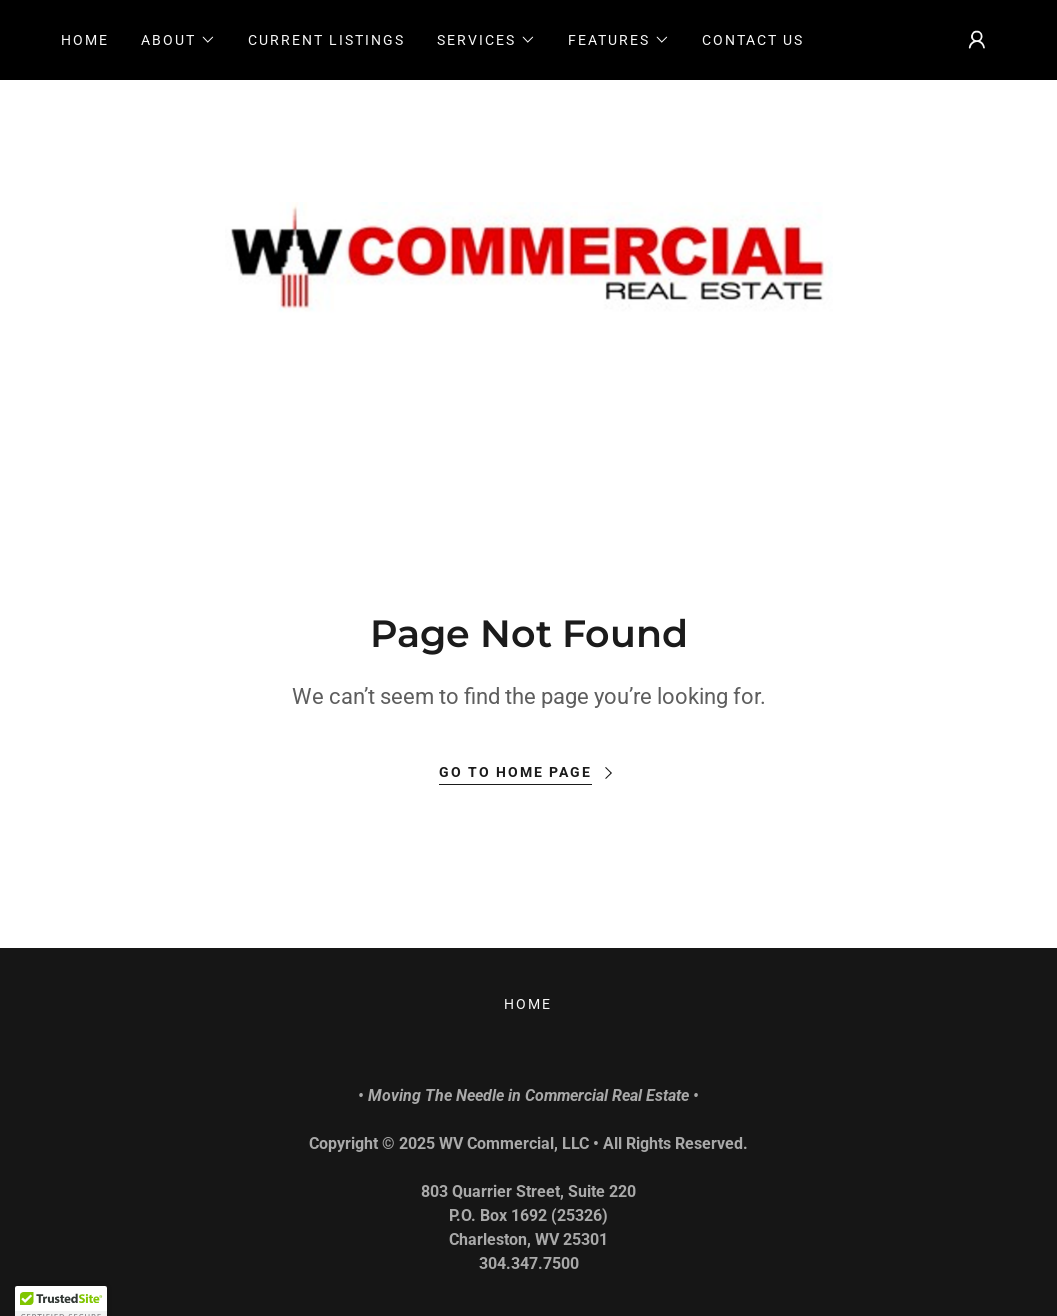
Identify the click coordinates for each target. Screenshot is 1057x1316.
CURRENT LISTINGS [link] (326, 40)
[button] (178, 40)
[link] (529, 262)
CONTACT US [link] (753, 40)
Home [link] (85, 40)
